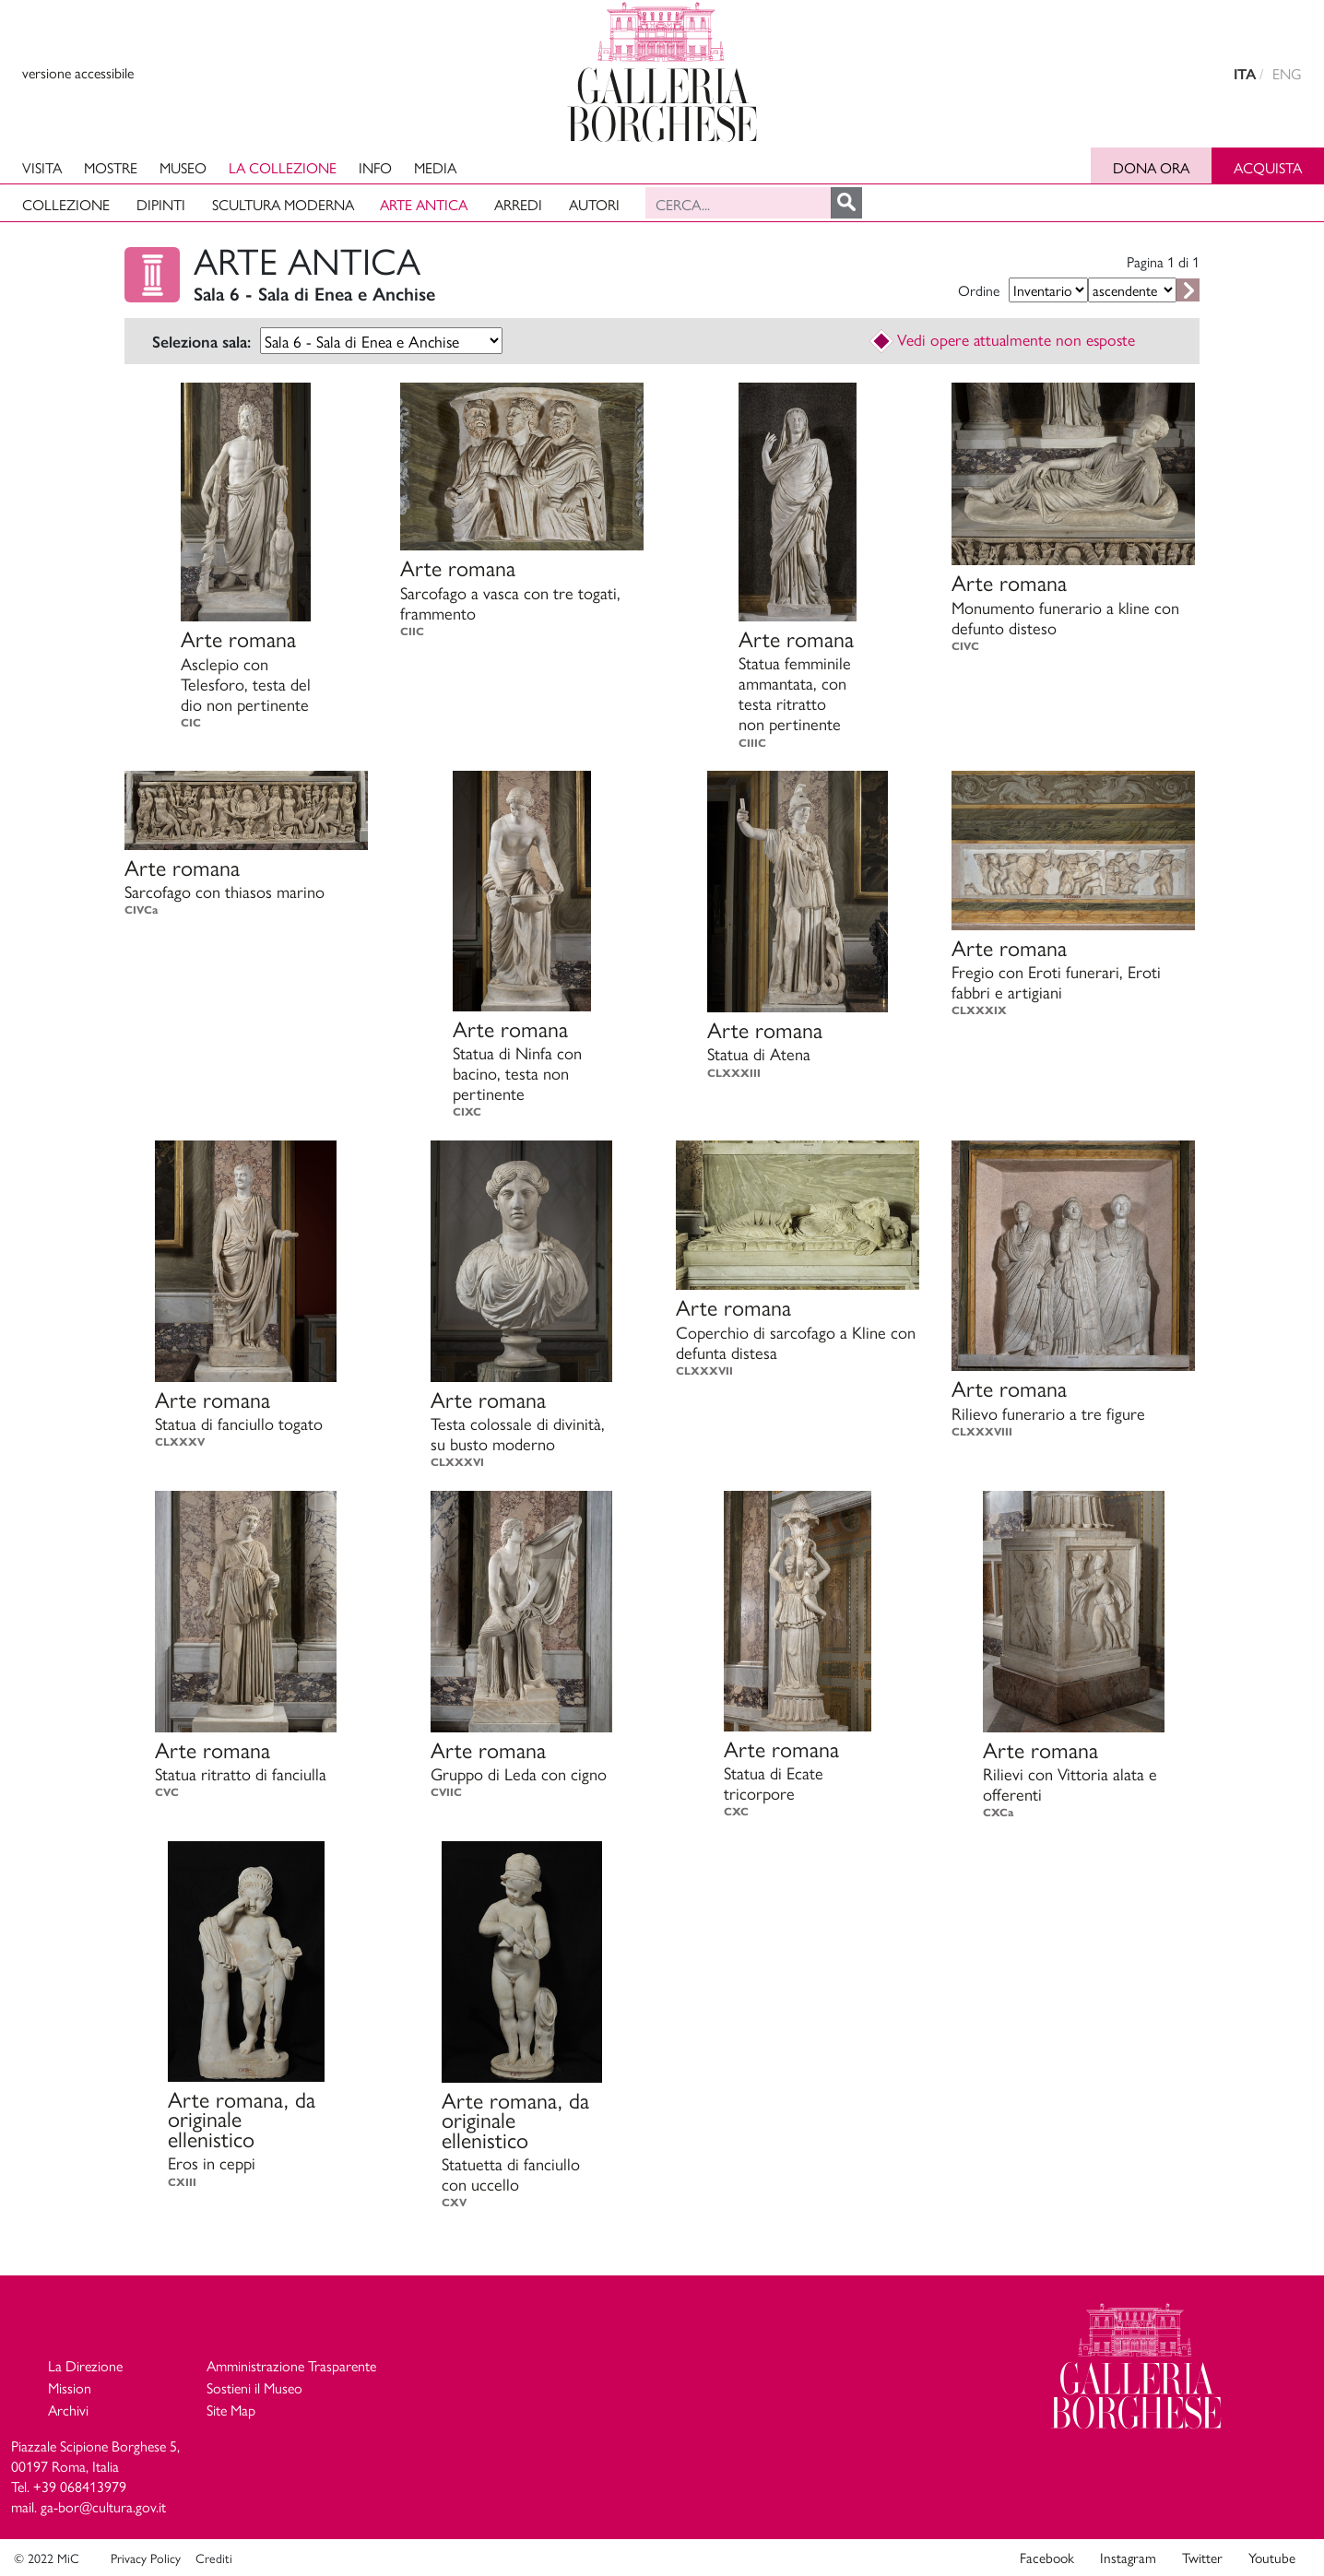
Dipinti (160, 204)
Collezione (66, 204)
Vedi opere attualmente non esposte (1003, 338)
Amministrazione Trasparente (291, 2365)
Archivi (68, 2409)
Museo (183, 167)
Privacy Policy (146, 2557)
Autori (594, 204)
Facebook (1047, 2557)
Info (375, 167)
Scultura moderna (283, 204)
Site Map (231, 2409)
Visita (42, 167)
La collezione (283, 167)
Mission (69, 2387)
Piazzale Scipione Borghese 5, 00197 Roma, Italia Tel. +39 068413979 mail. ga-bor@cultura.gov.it (95, 2476)
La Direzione (85, 2365)
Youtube (1271, 2557)
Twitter (1202, 2557)
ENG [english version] (1287, 73)
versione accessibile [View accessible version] (78, 72)
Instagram (1128, 2557)
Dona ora (1151, 167)
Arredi (518, 204)
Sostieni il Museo (254, 2387)
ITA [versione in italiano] (1245, 74)
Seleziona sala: (201, 342)
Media (435, 167)
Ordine (978, 290)
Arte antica (423, 204)
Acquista (1268, 167)
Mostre (110, 167)
